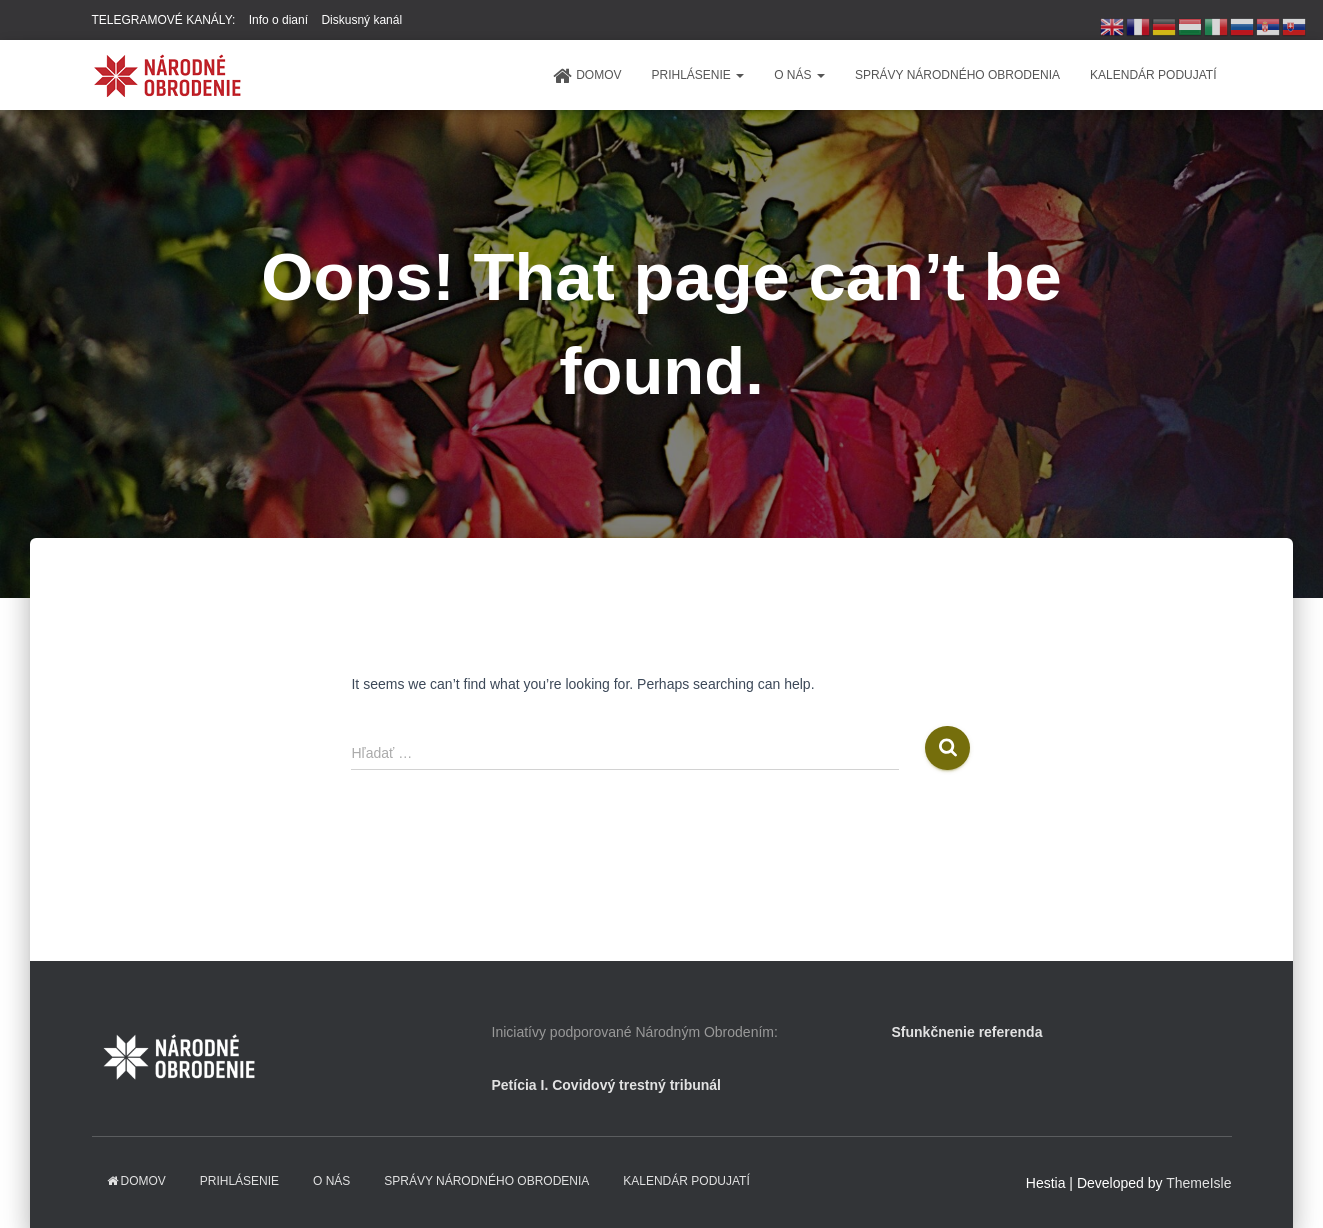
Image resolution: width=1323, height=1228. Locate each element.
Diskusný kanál (361, 20)
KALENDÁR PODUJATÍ (1153, 75)
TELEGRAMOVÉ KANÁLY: (164, 20)
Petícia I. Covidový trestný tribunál (607, 1085)
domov (586, 76)
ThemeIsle (1198, 1183)
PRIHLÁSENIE (697, 75)
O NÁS (799, 75)
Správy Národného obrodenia (957, 75)
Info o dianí (278, 20)
